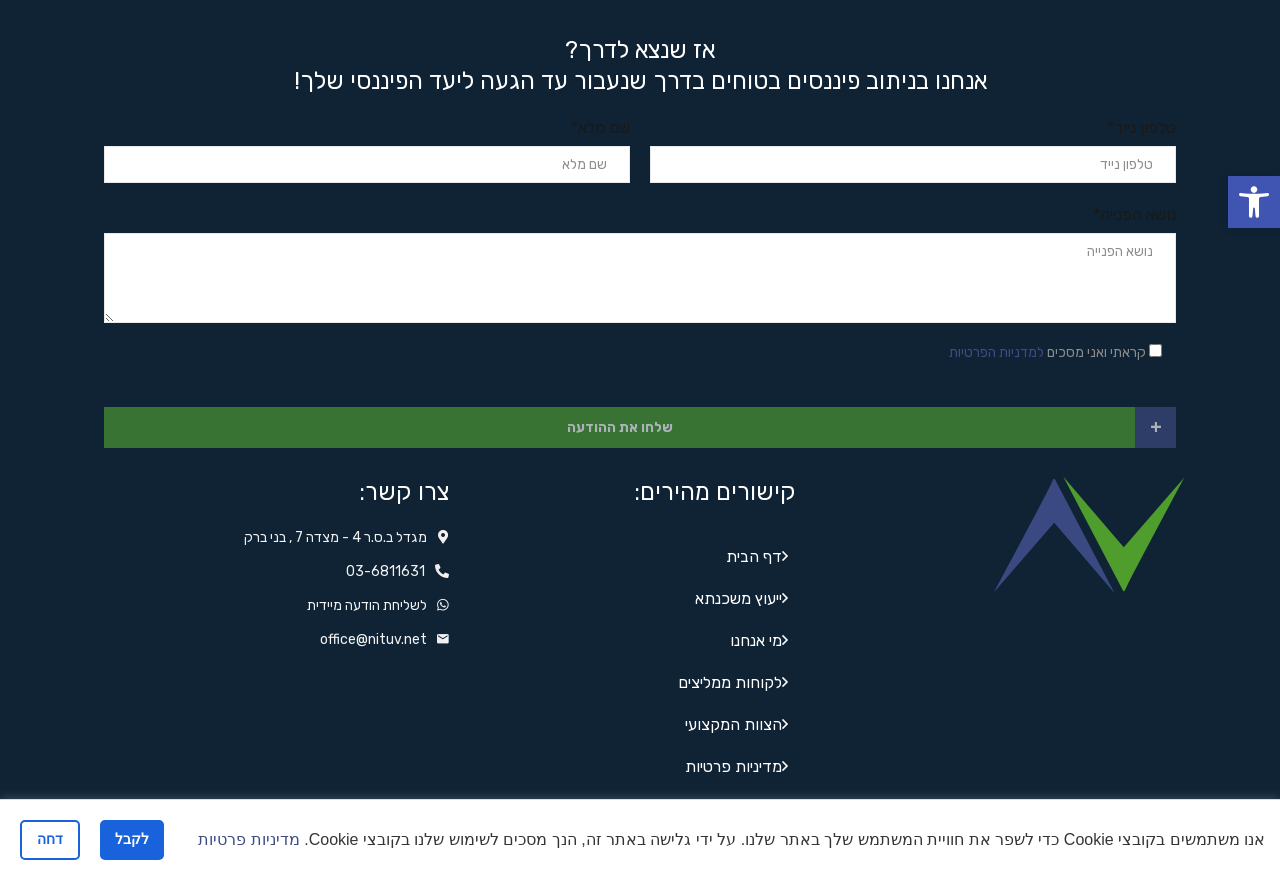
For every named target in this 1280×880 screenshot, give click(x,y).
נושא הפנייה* (1134, 214)
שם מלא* (600, 127)
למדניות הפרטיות (996, 352)
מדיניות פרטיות (248, 839)
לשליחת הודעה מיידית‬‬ (367, 605)
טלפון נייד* (1141, 127)
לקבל (132, 839)
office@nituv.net (373, 639)
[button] (1254, 202)
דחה (50, 839)
